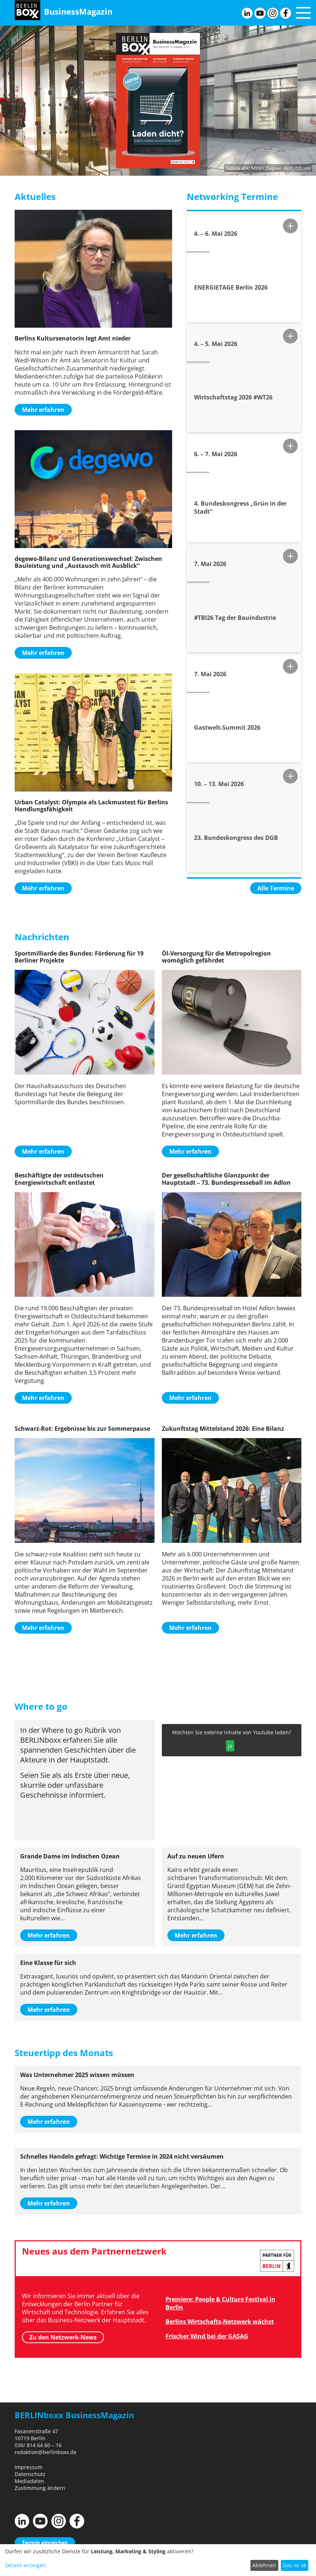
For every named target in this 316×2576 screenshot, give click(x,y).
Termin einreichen (45, 2542)
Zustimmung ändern (40, 2487)
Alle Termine (275, 888)
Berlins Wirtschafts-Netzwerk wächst (220, 2322)
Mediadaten (29, 2481)
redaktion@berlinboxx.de (46, 2452)
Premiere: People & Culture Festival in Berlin (220, 2303)
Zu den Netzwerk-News (63, 2337)
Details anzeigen (25, 2565)
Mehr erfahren (43, 410)
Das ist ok (294, 2565)
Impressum (28, 2467)
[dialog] (158, 2560)
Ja (230, 1745)
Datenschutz (30, 2474)
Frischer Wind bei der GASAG (207, 2336)
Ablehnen (264, 2565)
